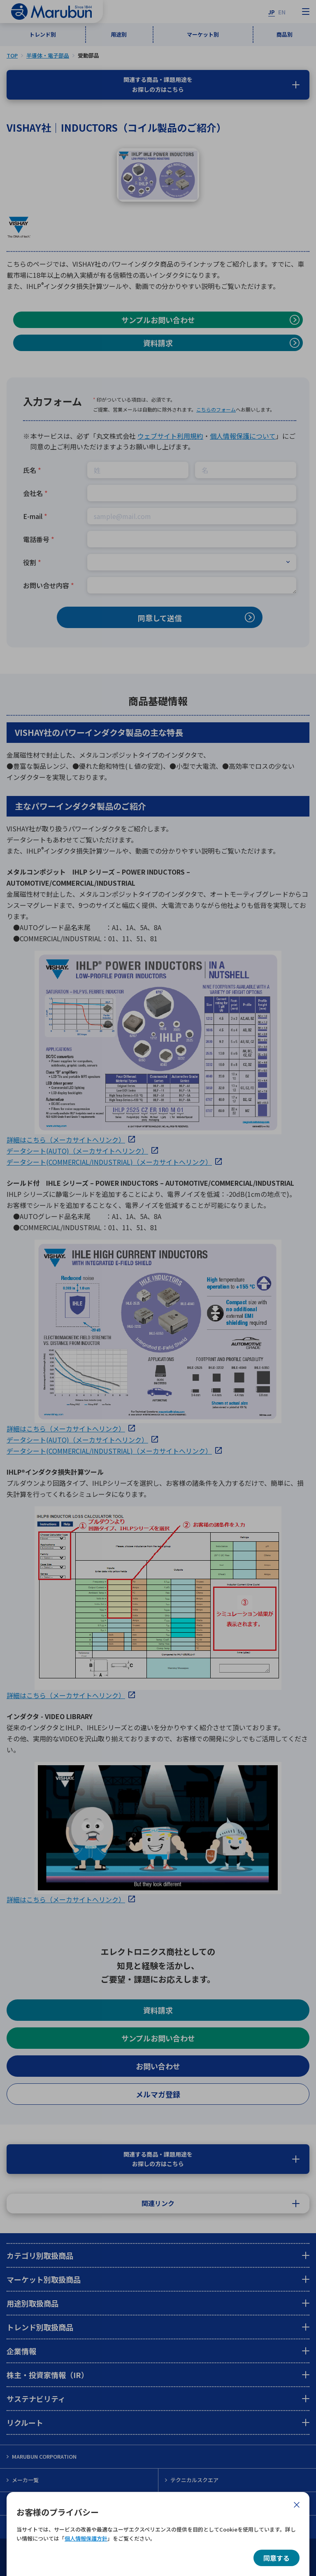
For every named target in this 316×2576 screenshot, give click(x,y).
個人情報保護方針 (86, 2538)
